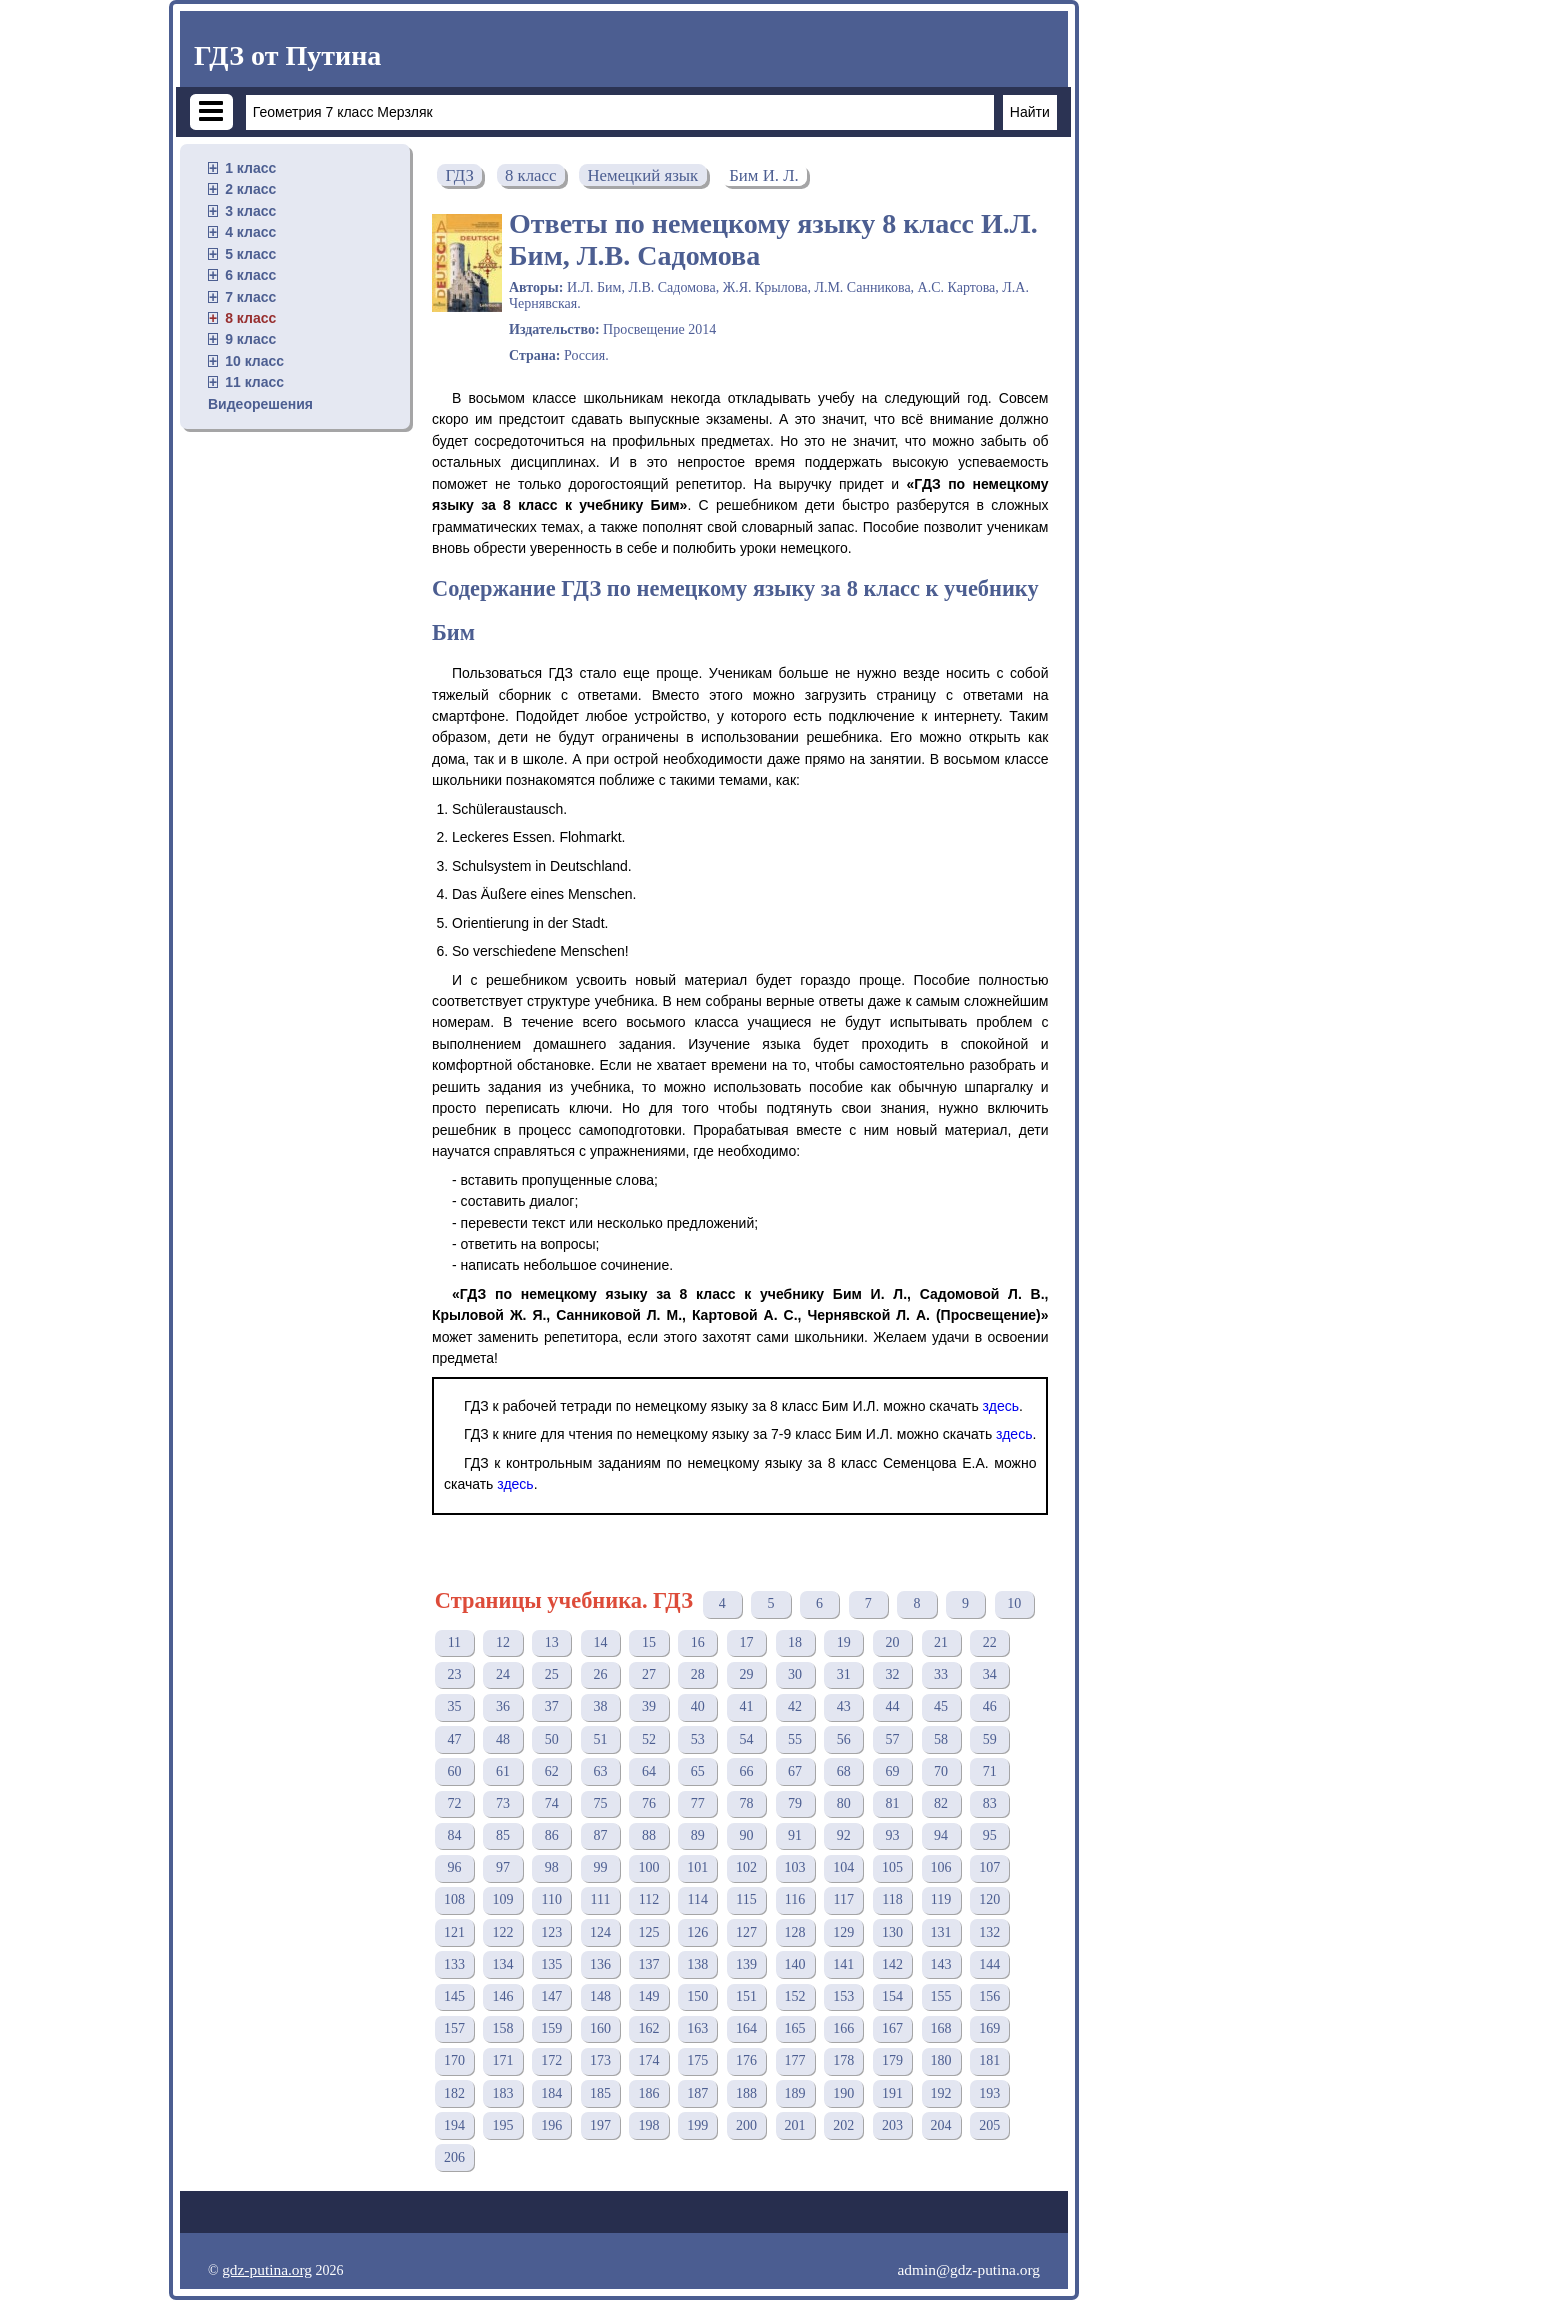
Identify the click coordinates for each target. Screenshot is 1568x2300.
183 (503, 2093)
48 (503, 1739)
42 (795, 1706)
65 (698, 1771)
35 (454, 1706)
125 (649, 1932)
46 (990, 1706)
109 (503, 1899)
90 (746, 1835)
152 (795, 1996)
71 (990, 1771)
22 (990, 1642)
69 (892, 1771)
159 (551, 2028)
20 (892, 1642)
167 (892, 2028)
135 (551, 1964)
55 (795, 1739)
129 (843, 1932)
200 (746, 2125)
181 (989, 2060)
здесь (1001, 1406)
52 (649, 1739)
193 (989, 2093)
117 (844, 1899)
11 (454, 1642)
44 (892, 1706)
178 (843, 2060)
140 (795, 1964)
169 (989, 2028)
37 (552, 1706)
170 (454, 2060)
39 (649, 1706)
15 (649, 1642)
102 (746, 1867)
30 (795, 1674)
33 (941, 1674)
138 (697, 1964)
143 (941, 1964)
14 (600, 1642)
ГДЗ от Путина (287, 55)
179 (892, 2060)
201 (795, 2125)
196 (551, 2125)
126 (697, 1932)
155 (941, 1996)
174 (649, 2060)
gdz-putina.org (267, 2269)
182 (454, 2093)
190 (843, 2093)
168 (941, 2028)
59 (990, 1739)
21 (941, 1642)
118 (892, 1899)
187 (697, 2093)
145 (454, 1996)
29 (746, 1674)
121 (454, 1932)
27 (649, 1674)
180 (941, 2060)
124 (600, 1932)
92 (844, 1835)
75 (600, 1803)
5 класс (250, 254)
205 (989, 2125)
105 (892, 1867)
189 (795, 2093)
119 (941, 1899)
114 (698, 1899)
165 (795, 2028)
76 (649, 1803)
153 (843, 1996)
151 (746, 1996)
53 (698, 1739)
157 (454, 2028)
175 (697, 2060)
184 (551, 2093)
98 (552, 1867)
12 (503, 1642)
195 (503, 2125)
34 (990, 1674)
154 (892, 1996)
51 (600, 1739)
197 (600, 2125)
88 (649, 1835)
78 (746, 1803)
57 (892, 1739)
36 (503, 1706)
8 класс (250, 318)
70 (941, 1771)
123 (551, 1932)
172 (551, 2060)
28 (698, 1674)
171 (503, 2060)
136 (600, 1964)
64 (649, 1771)
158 (503, 2028)
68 (844, 1771)
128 (795, 1932)
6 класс (250, 275)
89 (698, 1835)
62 (552, 1771)
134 (503, 1964)
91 (795, 1835)
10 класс (254, 361)
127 (746, 1932)
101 (697, 1867)
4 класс (250, 232)
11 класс (254, 382)
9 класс (250, 339)
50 (552, 1739)
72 (454, 1803)
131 (941, 1932)
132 (989, 1932)
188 (746, 2093)
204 (941, 2125)
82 (941, 1803)
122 (503, 1932)
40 (698, 1706)
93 (892, 1835)
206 (454, 2157)
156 (989, 1996)
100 (649, 1867)
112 (649, 1899)
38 (600, 1706)
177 (795, 2060)
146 (503, 1996)
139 (746, 1964)
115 (746, 1899)
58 (941, 1739)
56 (844, 1739)
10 (1014, 1603)
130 (892, 1932)
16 (698, 1642)
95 (990, 1835)
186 (649, 2093)
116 (795, 1899)
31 (844, 1674)
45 (941, 1706)
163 (697, 2028)
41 (746, 1706)
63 (600, 1771)
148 (600, 1996)
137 (649, 1964)
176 (746, 2060)
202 (843, 2125)
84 (454, 1835)
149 (649, 1996)
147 (551, 1996)
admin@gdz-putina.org (968, 2269)
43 (844, 1706)
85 (503, 1835)
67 (795, 1771)
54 (746, 1739)
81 (892, 1803)
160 (600, 2028)
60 (454, 1771)
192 (941, 2093)
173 (600, 2060)
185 (600, 2093)
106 (941, 1867)
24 (503, 1674)
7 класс (250, 297)
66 (746, 1771)
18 (795, 1642)
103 (795, 1867)
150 (697, 1996)
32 (892, 1674)
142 (892, 1964)
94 (941, 1835)
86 (552, 1835)
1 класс (250, 168)
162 (649, 2028)
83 (990, 1803)
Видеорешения (260, 404)
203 (892, 2125)
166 (843, 2028)
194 (454, 2125)
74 (552, 1803)
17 (746, 1642)
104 (843, 1867)
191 (892, 2093)
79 (795, 1803)
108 (454, 1899)
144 (989, 1964)
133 (454, 1964)
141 (843, 1964)
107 (989, 1867)
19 (844, 1642)
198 (649, 2125)
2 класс (250, 189)
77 (698, 1803)
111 (600, 1899)
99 (600, 1867)
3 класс (250, 211)
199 (697, 2125)
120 (989, 1899)
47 (454, 1739)
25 (552, 1674)
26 (600, 1674)
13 (552, 1642)
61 (503, 1771)
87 (600, 1835)
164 (746, 2028)
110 (551, 1899)
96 (454, 1867)
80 (844, 1803)
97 (503, 1867)
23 (454, 1674)
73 (503, 1803)
